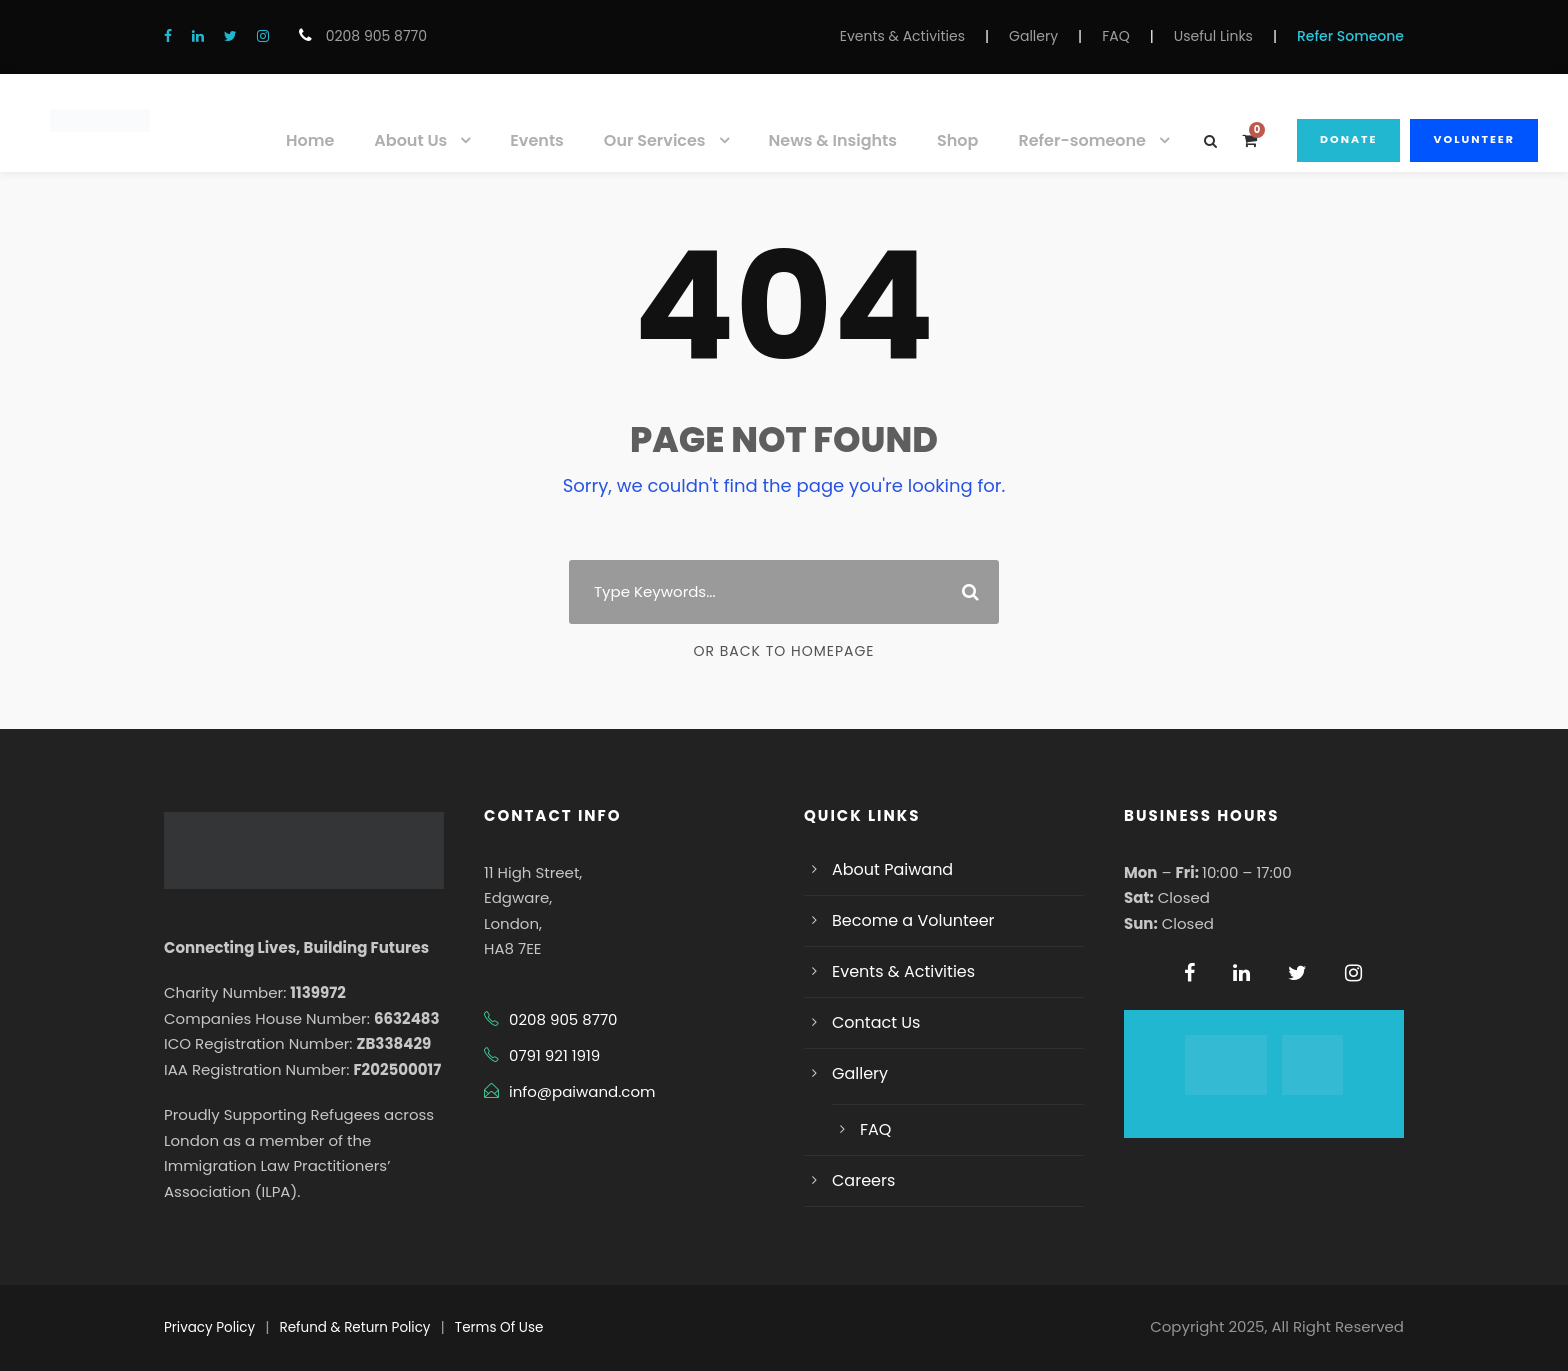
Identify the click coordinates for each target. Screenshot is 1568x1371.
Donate (1348, 139)
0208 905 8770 (374, 36)
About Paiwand (892, 869)
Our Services (655, 140)
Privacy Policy (209, 1327)
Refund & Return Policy (355, 1327)
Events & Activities (902, 36)
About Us (410, 140)
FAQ (1116, 36)
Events (536, 140)
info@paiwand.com (582, 1091)
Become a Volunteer (913, 920)
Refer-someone (1082, 140)
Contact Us (876, 1022)
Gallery (1033, 36)
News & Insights (833, 140)
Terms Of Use (499, 1327)
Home (310, 140)
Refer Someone (1350, 36)
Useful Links (1213, 36)
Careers (863, 1180)
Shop (957, 140)
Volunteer (1474, 139)
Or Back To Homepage (783, 651)
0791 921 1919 (554, 1055)
